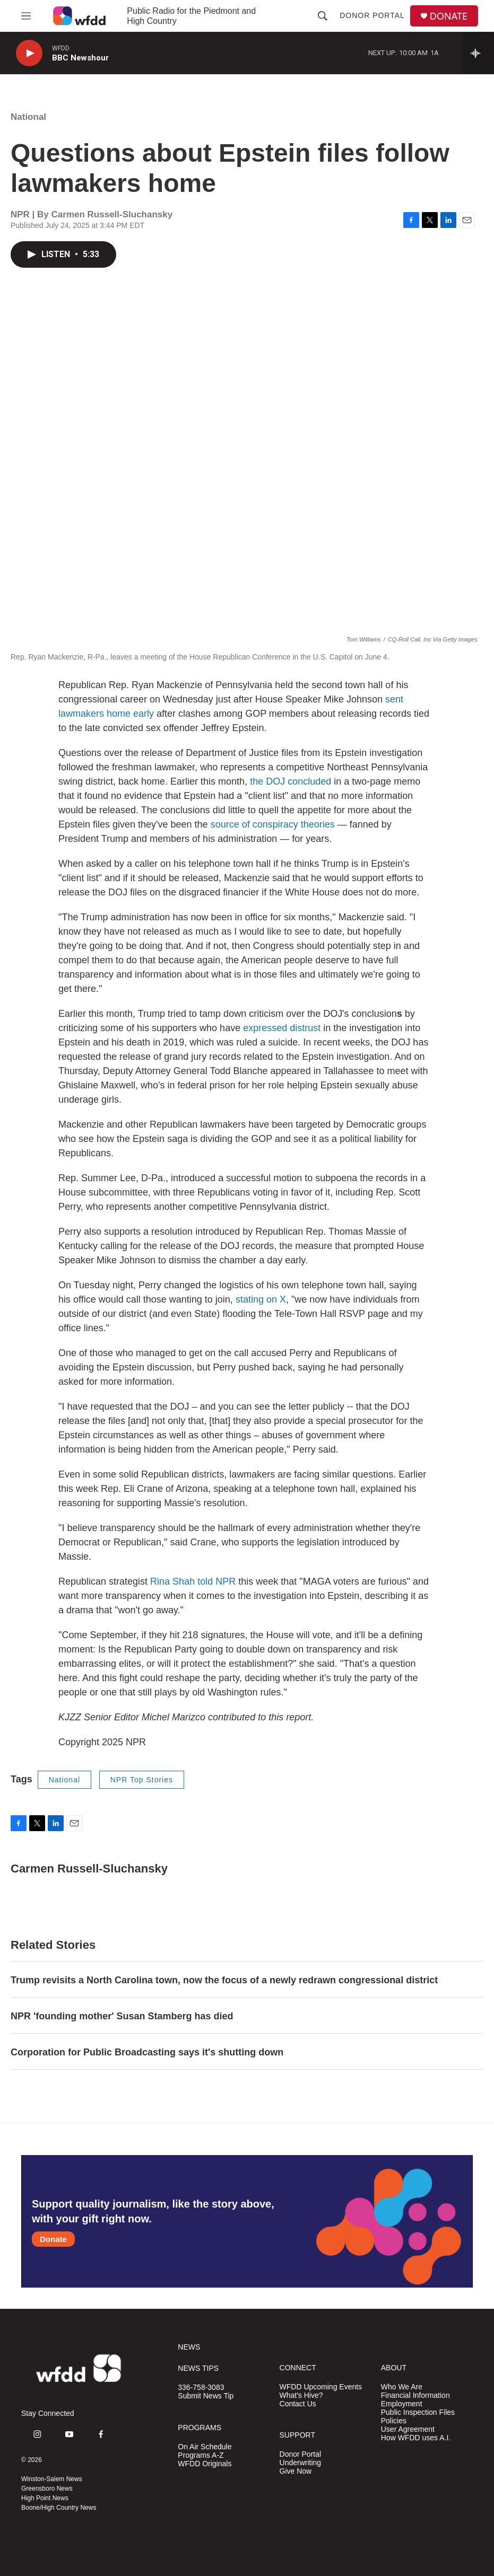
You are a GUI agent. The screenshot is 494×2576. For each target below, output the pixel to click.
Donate (53, 2239)
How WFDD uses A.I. (415, 2438)
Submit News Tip (205, 2396)
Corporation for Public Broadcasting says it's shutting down (147, 2052)
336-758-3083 (201, 2388)
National (28, 117)
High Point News (44, 2498)
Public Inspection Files (418, 2412)
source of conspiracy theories (273, 824)
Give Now (296, 2471)
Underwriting (301, 2463)
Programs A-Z (200, 2455)
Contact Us (298, 2404)
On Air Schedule (204, 2447)
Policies (393, 2421)
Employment (401, 2404)
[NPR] (73, 2555)
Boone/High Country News (58, 2507)
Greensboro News (47, 2488)
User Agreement (408, 2429)
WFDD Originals (204, 2464)
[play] (29, 53)
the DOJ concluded (290, 781)
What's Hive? (301, 2395)
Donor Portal (372, 15)
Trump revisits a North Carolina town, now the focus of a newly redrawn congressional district (224, 1980)
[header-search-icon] (323, 16)
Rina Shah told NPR (193, 1581)
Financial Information (415, 2395)
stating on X (261, 1299)
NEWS (189, 2347)
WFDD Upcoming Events (321, 2387)
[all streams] (478, 53)
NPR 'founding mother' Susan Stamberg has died (122, 2016)
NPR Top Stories (141, 1779)
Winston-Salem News (51, 2479)
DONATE (448, 16)
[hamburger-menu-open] (26, 16)
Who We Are (401, 2387)
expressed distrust (281, 1028)
